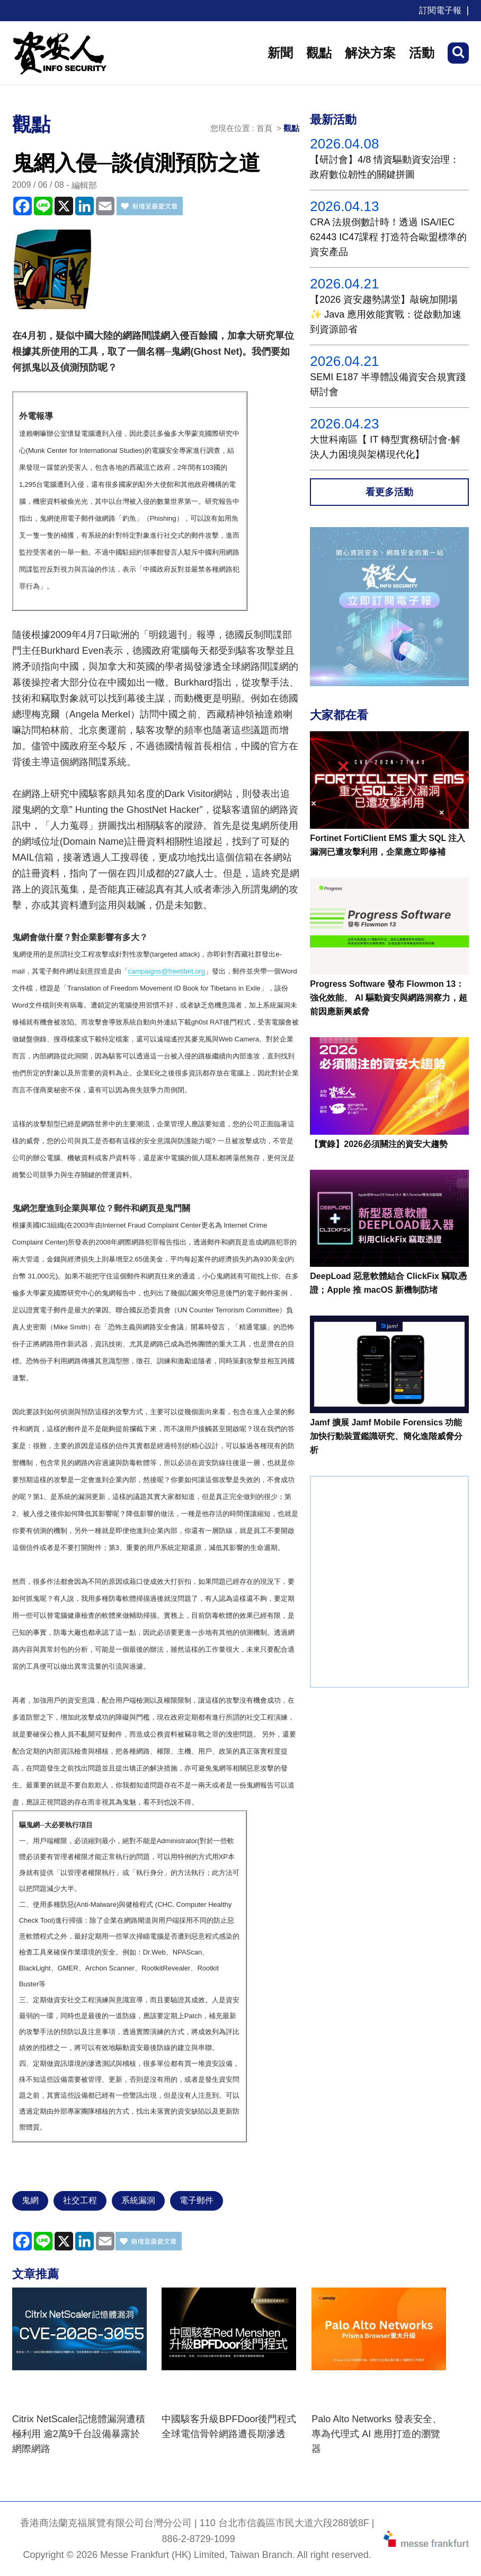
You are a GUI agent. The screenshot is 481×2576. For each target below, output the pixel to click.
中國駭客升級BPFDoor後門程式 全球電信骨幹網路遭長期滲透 (229, 2426)
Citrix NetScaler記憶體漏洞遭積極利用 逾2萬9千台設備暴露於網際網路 (78, 2434)
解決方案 (370, 53)
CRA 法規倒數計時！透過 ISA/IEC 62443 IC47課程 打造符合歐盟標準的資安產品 (388, 237)
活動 (421, 53)
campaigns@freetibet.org (166, 971)
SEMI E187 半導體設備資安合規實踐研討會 (388, 384)
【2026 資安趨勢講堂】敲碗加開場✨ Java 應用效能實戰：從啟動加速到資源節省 (385, 314)
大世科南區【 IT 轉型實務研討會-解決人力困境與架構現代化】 (385, 447)
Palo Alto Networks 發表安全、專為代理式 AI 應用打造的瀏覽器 (376, 2434)
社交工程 (80, 2200)
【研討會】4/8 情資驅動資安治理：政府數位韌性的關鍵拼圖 (384, 167)
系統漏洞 (138, 2200)
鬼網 (30, 2200)
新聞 (280, 53)
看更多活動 (389, 492)
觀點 (319, 53)
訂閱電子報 (440, 10)
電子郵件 (196, 2200)
